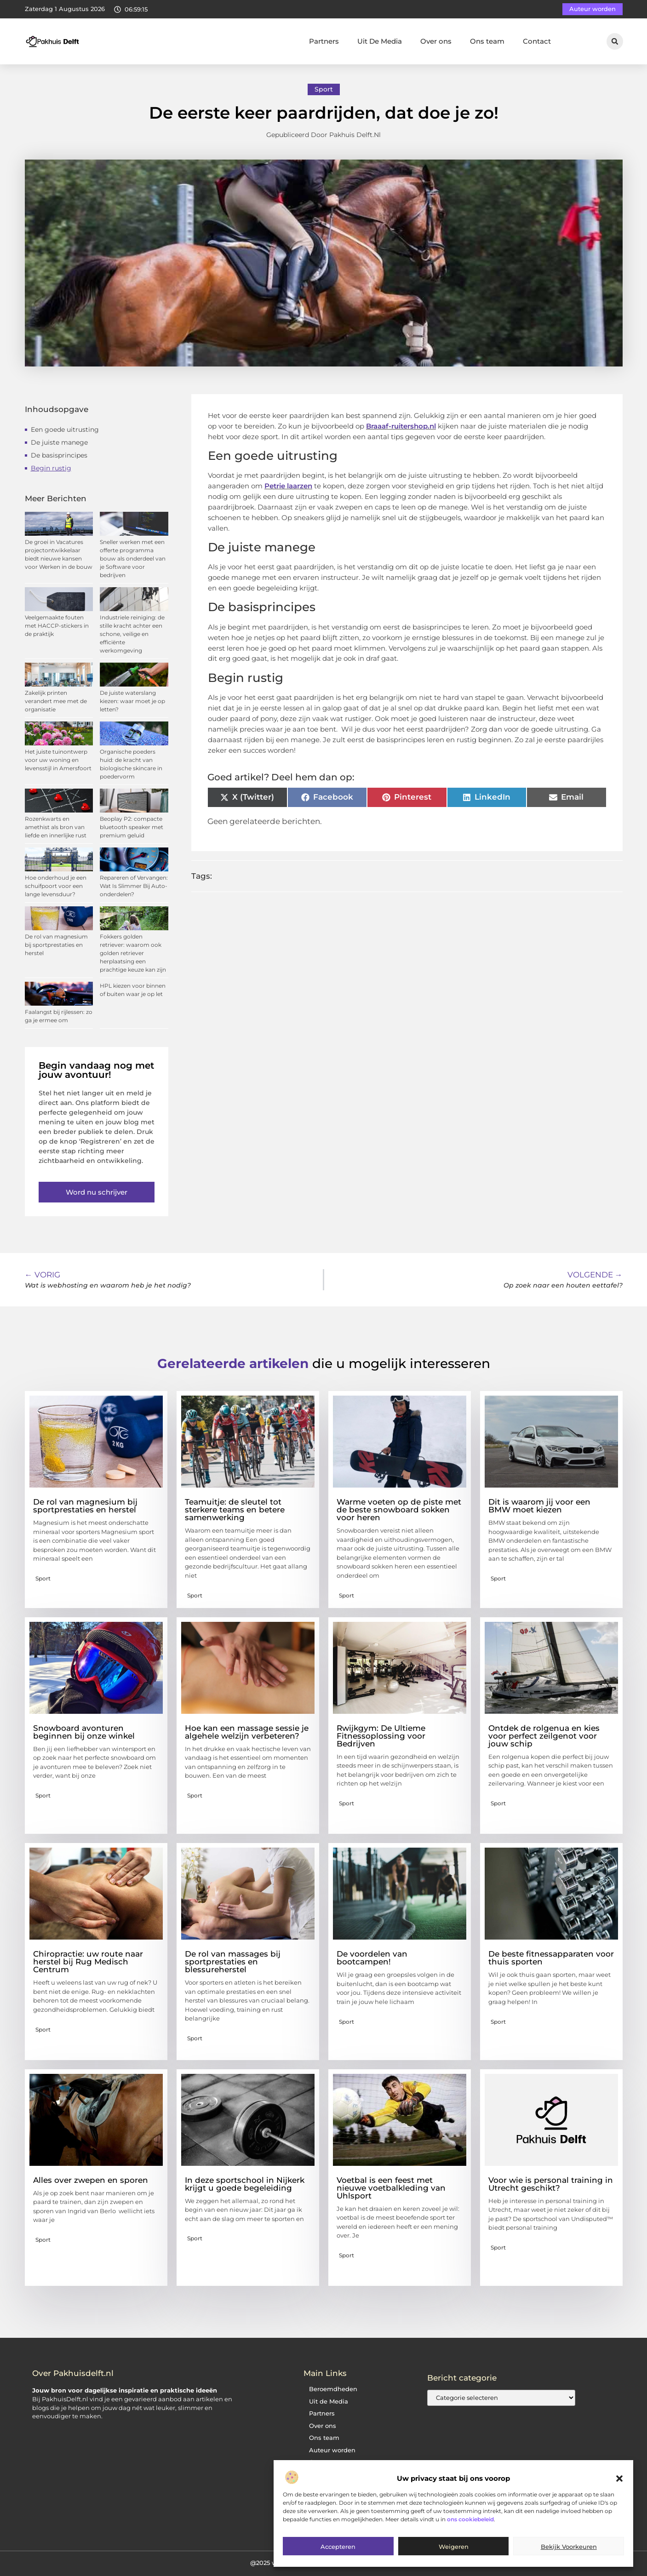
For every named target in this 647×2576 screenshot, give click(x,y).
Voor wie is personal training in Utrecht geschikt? (550, 2183)
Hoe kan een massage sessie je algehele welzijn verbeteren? (247, 1731)
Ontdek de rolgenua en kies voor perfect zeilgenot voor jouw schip (544, 1735)
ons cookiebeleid (470, 2519)
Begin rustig (51, 468)
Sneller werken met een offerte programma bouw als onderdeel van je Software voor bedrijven (133, 558)
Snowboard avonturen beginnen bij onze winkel (84, 1731)
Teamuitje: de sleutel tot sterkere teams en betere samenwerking (235, 1509)
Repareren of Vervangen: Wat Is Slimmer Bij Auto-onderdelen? (134, 886)
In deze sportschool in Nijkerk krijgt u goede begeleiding (244, 2183)
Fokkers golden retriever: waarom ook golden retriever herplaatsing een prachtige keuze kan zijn (133, 953)
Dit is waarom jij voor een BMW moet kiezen (539, 1505)
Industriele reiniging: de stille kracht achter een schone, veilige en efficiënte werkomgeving (132, 634)
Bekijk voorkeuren (569, 2546)
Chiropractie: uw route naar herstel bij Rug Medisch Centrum (88, 1961)
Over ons (436, 41)
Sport (324, 89)
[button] (619, 2478)
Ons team (487, 41)
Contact (537, 41)
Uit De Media (379, 41)
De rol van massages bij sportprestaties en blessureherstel (233, 1961)
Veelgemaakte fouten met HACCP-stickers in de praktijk (57, 625)
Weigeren (454, 2546)
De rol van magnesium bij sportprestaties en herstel (56, 944)
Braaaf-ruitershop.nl (401, 426)
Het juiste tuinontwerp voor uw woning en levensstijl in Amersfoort (58, 760)
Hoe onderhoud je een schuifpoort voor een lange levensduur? (55, 886)
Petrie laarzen (288, 485)
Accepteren (338, 2546)
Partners (324, 41)
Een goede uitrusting (65, 429)
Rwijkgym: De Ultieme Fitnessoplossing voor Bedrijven (381, 1735)
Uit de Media (328, 2401)
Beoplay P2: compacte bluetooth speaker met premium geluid (131, 827)
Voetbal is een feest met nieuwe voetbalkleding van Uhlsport (391, 2187)
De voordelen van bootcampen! (372, 1957)
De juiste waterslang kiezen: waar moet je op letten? (132, 701)
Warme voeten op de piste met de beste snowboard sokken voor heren (399, 1509)
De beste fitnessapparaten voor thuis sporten (551, 1957)
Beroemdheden (333, 2389)
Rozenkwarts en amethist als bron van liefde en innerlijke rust (55, 827)
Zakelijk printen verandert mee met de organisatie (56, 701)
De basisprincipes (59, 455)
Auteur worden (332, 2450)
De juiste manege (59, 442)
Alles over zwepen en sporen (90, 2180)
